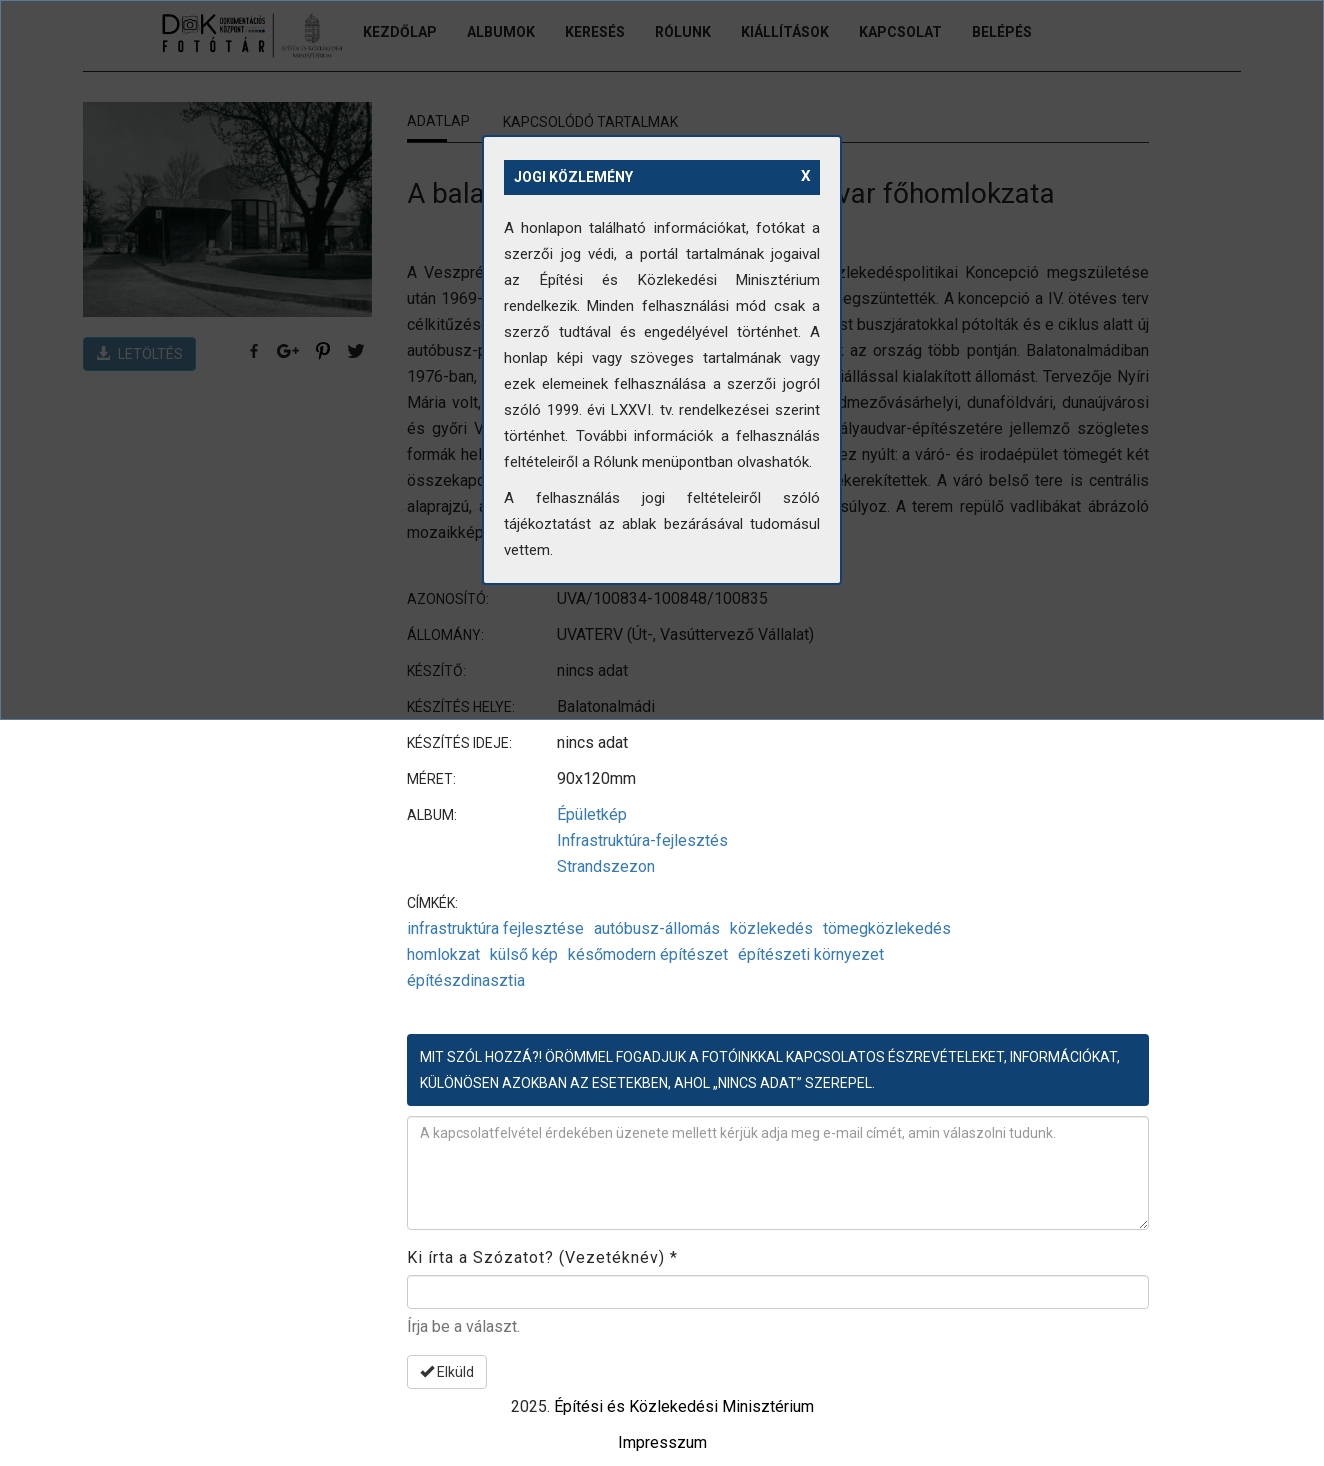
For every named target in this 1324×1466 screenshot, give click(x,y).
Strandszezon (606, 866)
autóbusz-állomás (657, 928)
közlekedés (771, 928)
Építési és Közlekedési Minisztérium (684, 1406)
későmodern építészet (648, 954)
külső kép (524, 954)
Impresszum (662, 1442)
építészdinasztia (466, 980)
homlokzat (443, 954)
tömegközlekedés (887, 928)
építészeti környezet (811, 954)
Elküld (447, 1372)
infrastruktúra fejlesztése (495, 928)
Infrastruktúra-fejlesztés (642, 840)
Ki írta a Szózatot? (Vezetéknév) (542, 1257)
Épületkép (592, 814)
